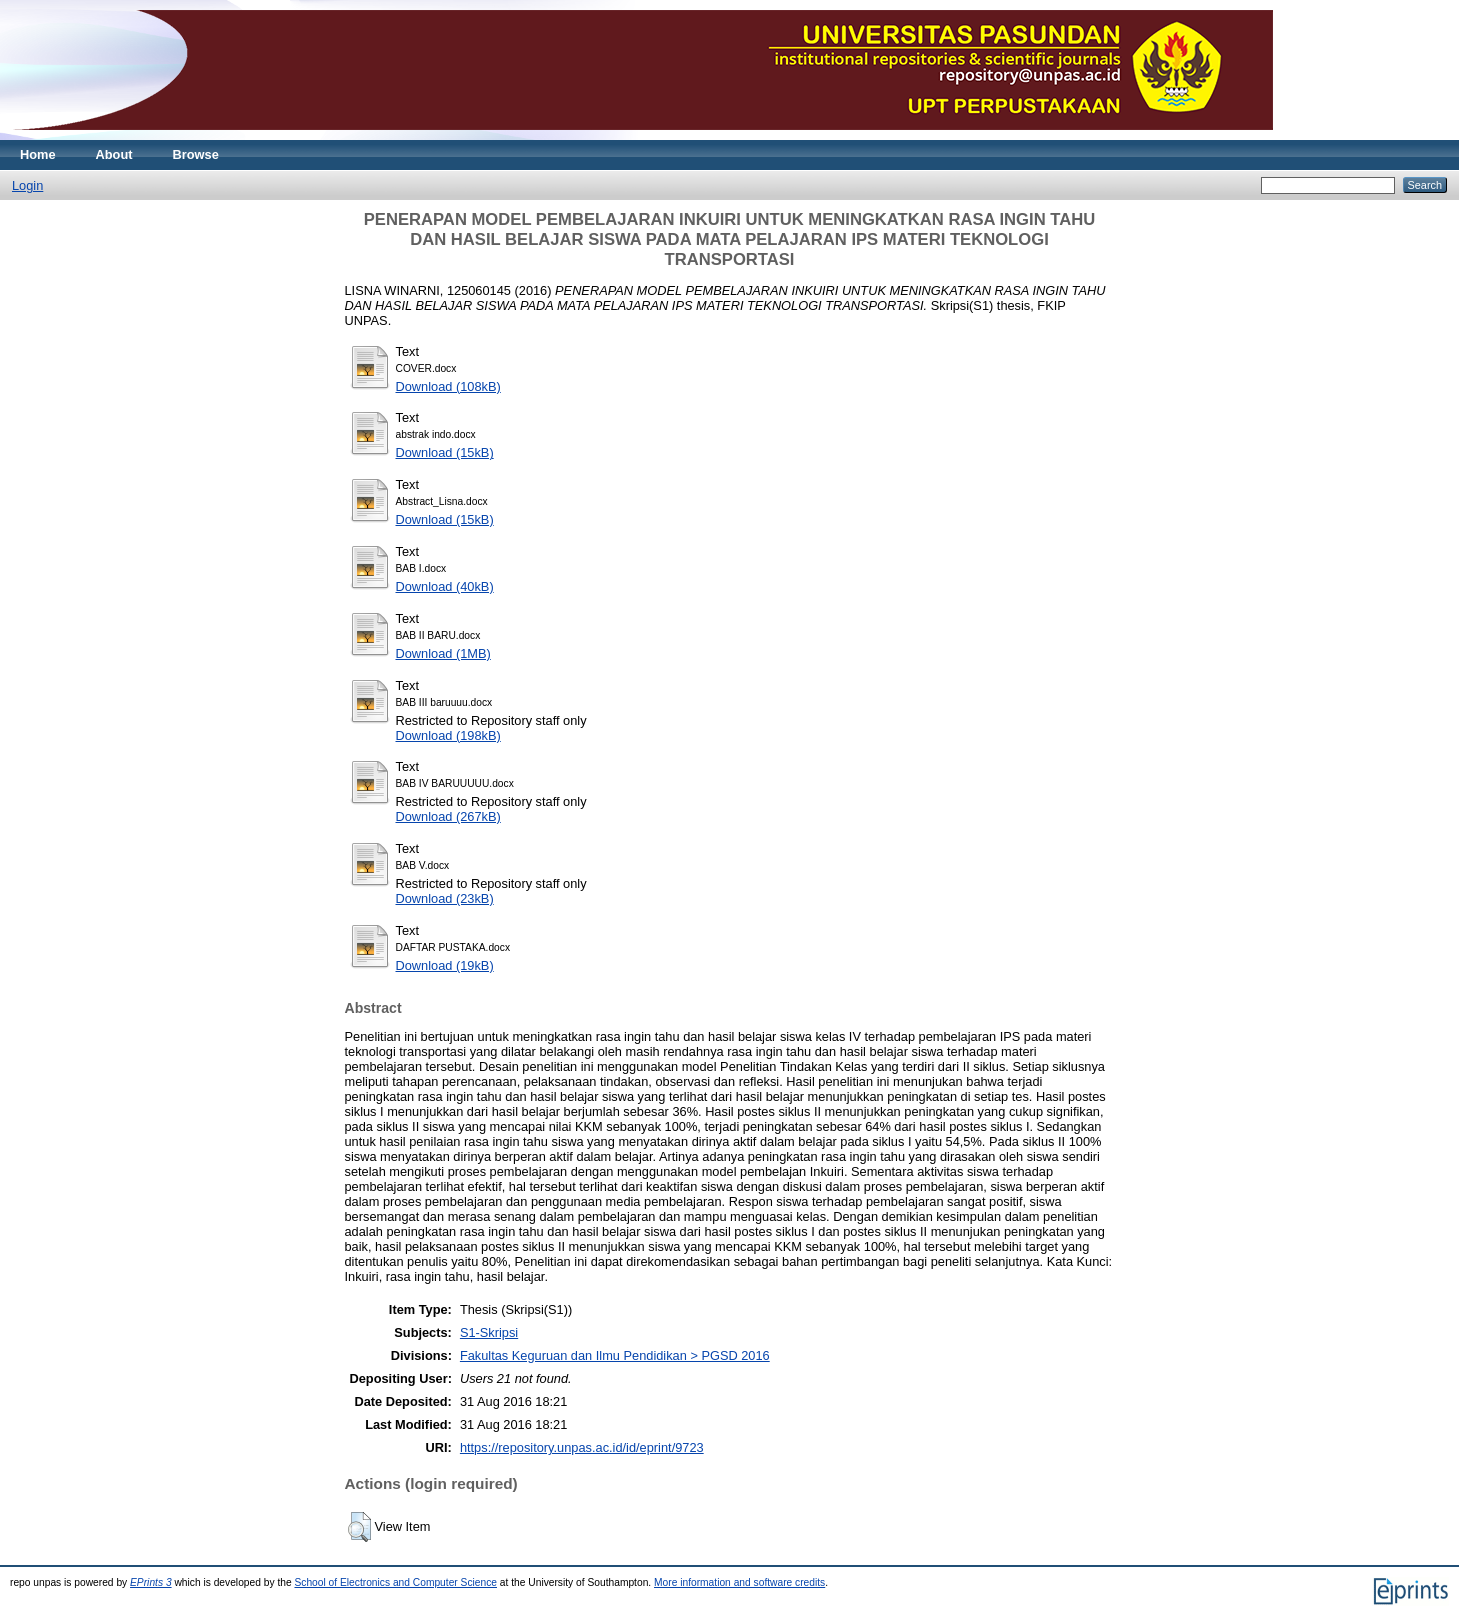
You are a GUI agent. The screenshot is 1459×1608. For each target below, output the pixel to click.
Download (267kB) (448, 816)
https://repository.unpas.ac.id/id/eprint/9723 (582, 1447)
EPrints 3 (151, 1582)
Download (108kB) (448, 386)
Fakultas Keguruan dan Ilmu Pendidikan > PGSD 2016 (615, 1355)
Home (38, 154)
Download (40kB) (445, 586)
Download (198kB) (448, 735)
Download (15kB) (445, 452)
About (114, 154)
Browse (196, 154)
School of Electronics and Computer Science (395, 1582)
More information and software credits (739, 1582)
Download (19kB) (445, 965)
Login (27, 185)
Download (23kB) (445, 898)
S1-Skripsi (489, 1332)
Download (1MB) (443, 653)
